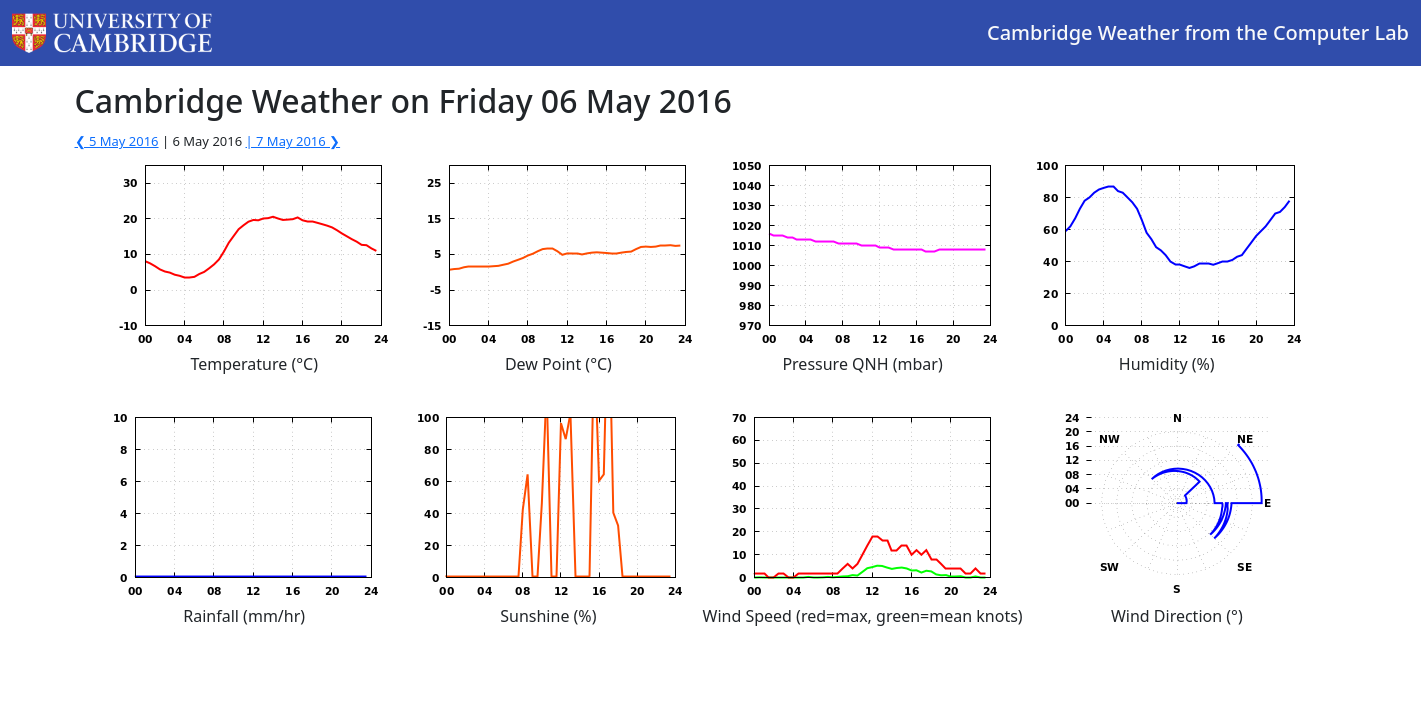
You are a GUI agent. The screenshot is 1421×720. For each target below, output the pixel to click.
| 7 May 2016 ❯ (293, 141)
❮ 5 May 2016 (117, 141)
